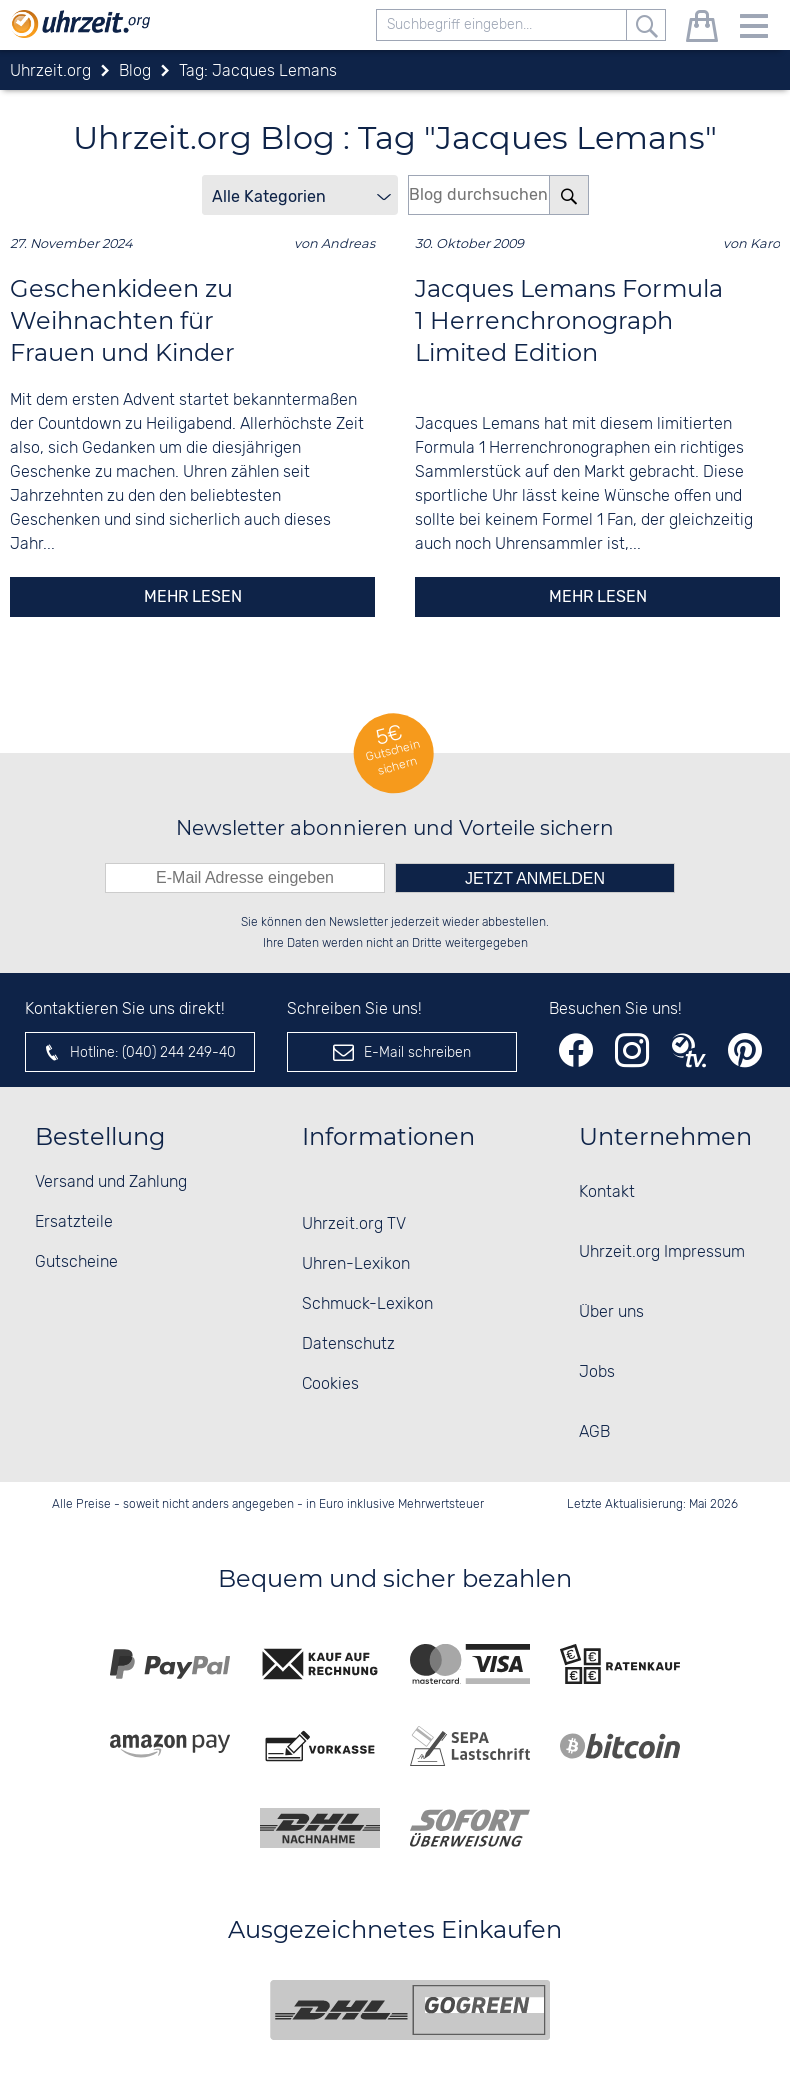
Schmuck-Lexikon (367, 1304)
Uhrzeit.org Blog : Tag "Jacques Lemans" (395, 137)
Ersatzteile (74, 1222)
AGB (594, 1432)
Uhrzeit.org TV (354, 1224)
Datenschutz (348, 1344)
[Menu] (754, 29)
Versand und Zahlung (111, 1182)
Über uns (611, 1312)
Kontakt (607, 1192)
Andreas (348, 243)
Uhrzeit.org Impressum (662, 1252)
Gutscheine (76, 1262)
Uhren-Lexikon (356, 1264)
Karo (765, 243)
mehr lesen (193, 596)
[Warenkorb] (702, 29)
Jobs (597, 1372)
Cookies (330, 1384)
